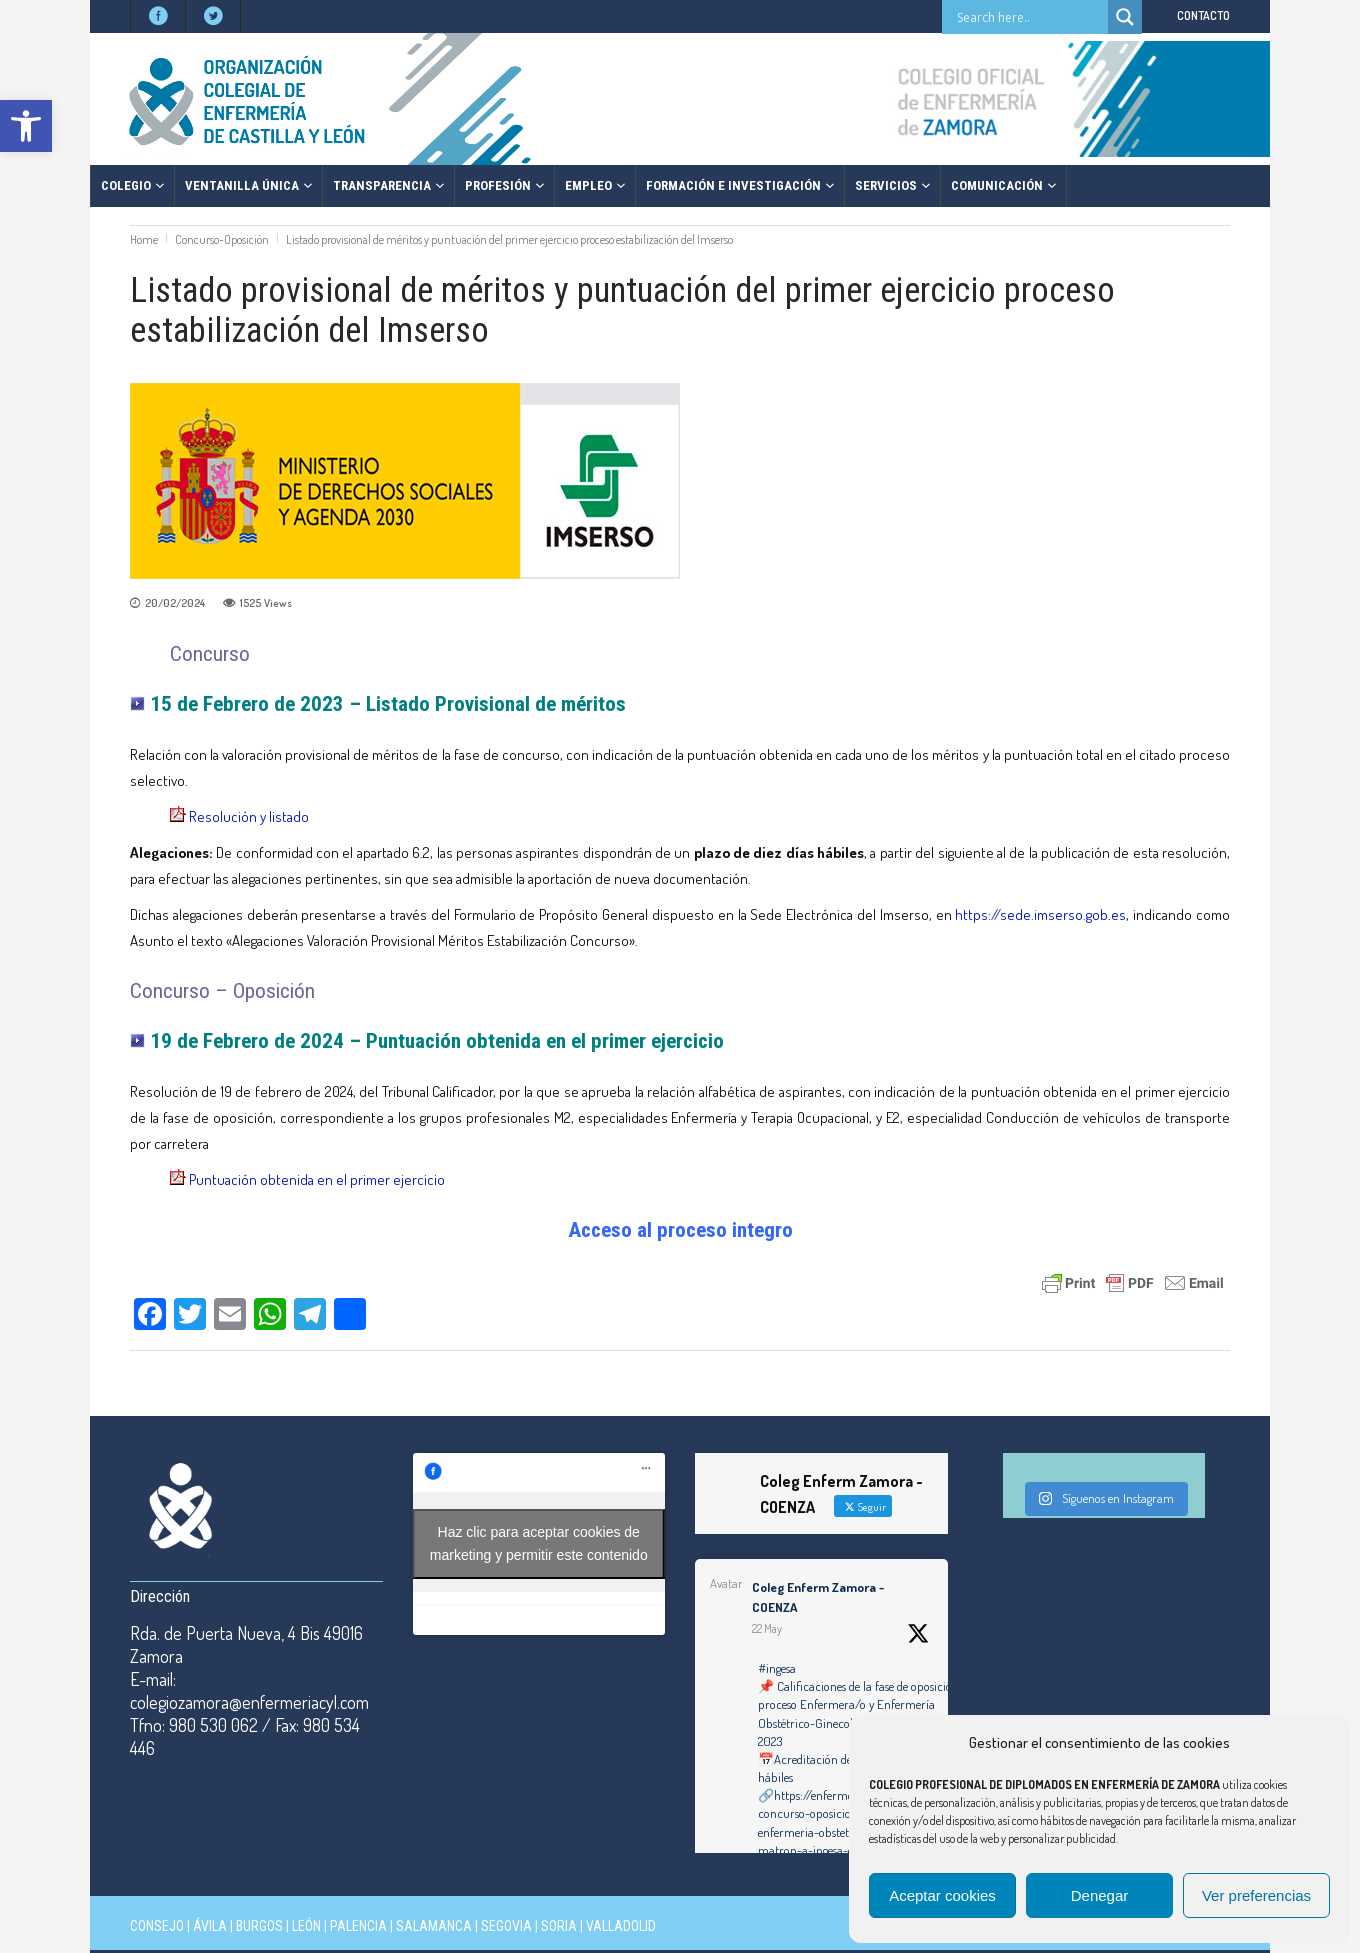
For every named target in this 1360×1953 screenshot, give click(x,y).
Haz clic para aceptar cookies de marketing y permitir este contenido (539, 1543)
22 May (767, 1628)
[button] (26, 126)
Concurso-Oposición (222, 239)
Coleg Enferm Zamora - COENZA (818, 1597)
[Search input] (1030, 17)
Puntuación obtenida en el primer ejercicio (317, 1179)
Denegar (1100, 1895)
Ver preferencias (1256, 1895)
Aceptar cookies (942, 1895)
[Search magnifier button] (1125, 17)
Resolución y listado (249, 816)
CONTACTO (1203, 15)
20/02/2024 (175, 603)
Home (144, 239)
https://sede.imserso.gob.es (1040, 914)
